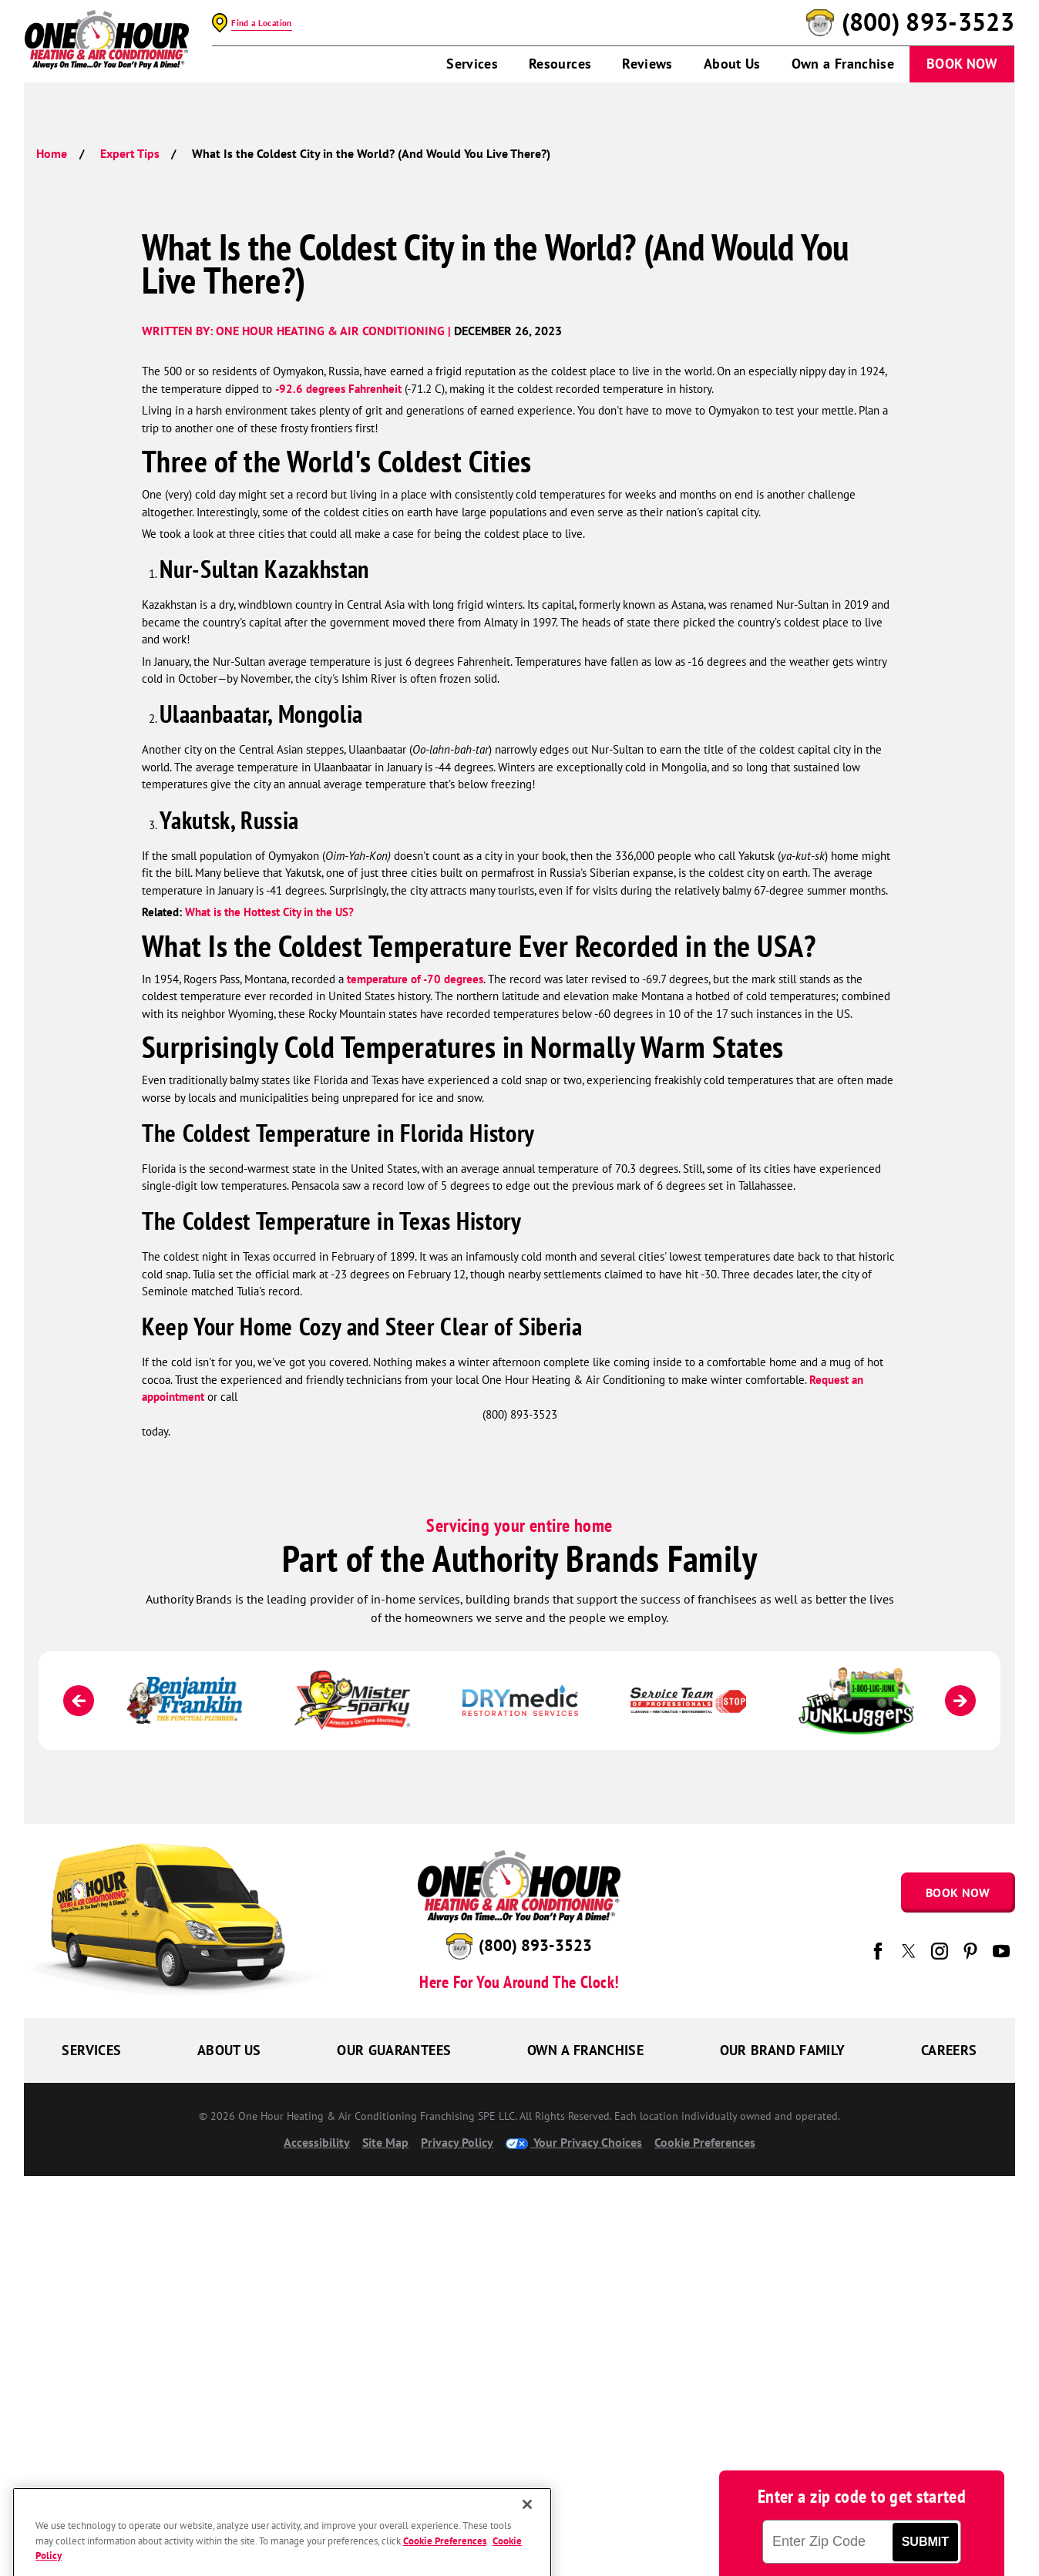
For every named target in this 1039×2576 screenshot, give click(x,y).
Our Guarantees (394, 2050)
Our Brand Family (783, 2050)
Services (472, 63)
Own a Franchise (843, 63)
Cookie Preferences (704, 2142)
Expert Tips (130, 153)
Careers (949, 2050)
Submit (925, 2541)
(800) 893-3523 (928, 22)
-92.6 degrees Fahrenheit (338, 388)
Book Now (961, 63)
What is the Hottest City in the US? (269, 912)
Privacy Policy (457, 2142)
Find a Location (261, 23)
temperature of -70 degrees (415, 979)
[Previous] (78, 1700)
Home (51, 153)
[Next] (960, 1700)
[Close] (527, 2537)
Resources (560, 63)
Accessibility (317, 2142)
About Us (732, 63)
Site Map (385, 2142)
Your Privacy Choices (574, 2142)
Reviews (647, 63)
